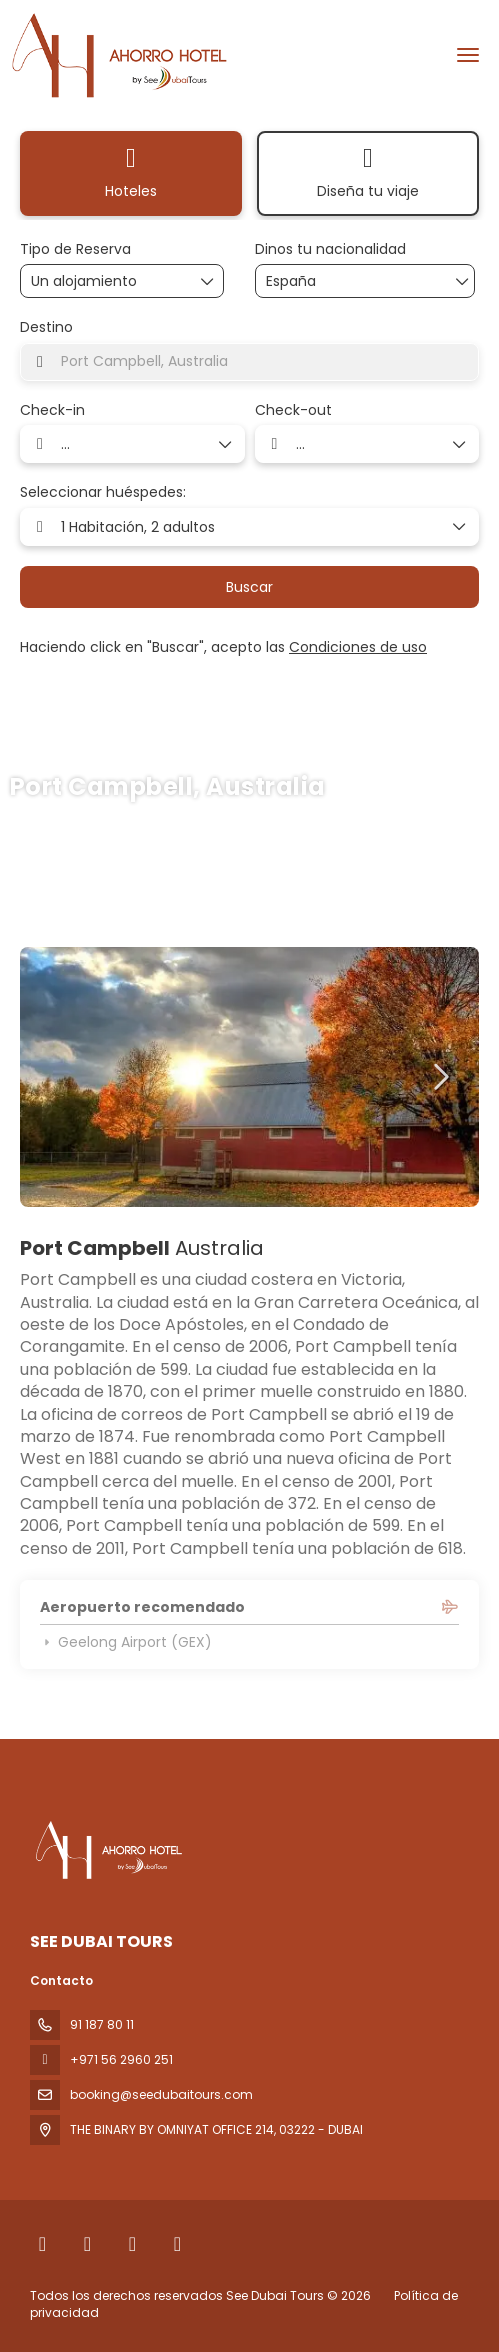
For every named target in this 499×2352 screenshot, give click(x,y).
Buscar (249, 587)
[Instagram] (132, 2244)
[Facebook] (42, 2244)
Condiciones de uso (358, 647)
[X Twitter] (87, 2244)
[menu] (468, 55)
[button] (439, 1077)
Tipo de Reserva (75, 249)
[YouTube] (177, 2244)
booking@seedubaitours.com (161, 2094)
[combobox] (316, 281)
